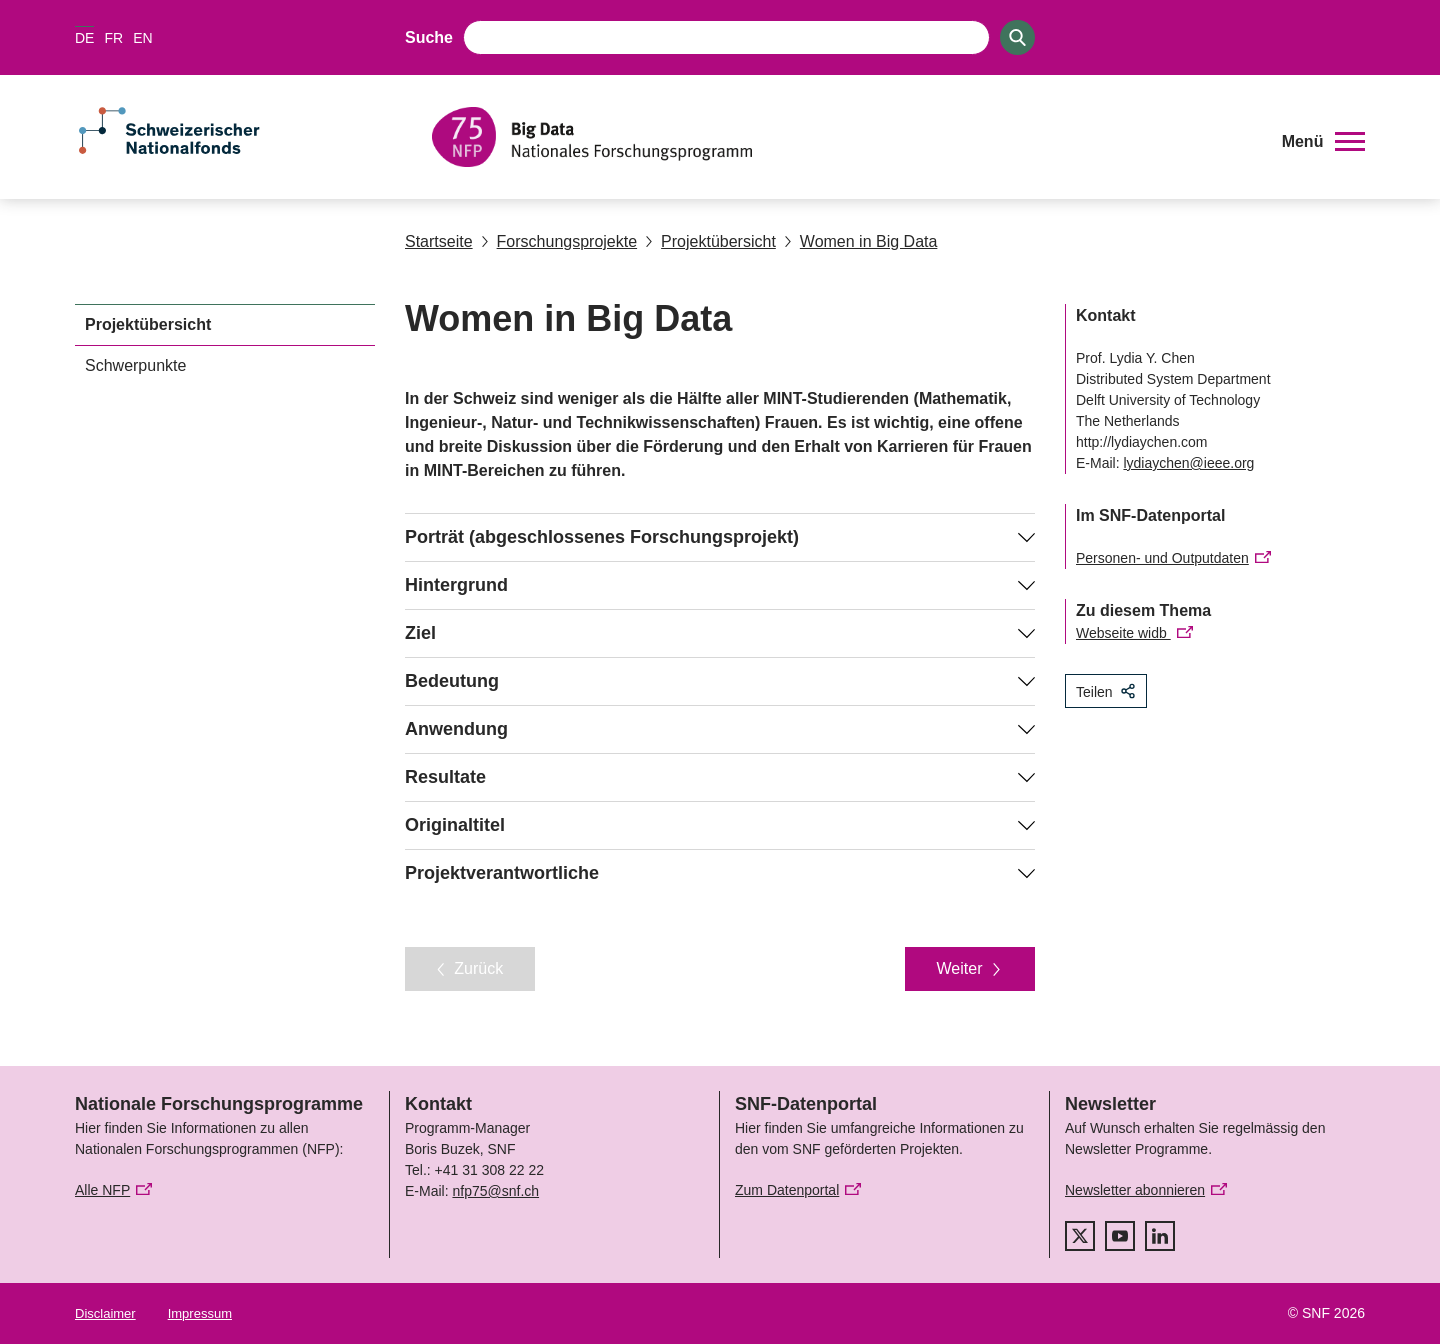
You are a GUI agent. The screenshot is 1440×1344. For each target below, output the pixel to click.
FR (113, 38)
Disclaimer (105, 1313)
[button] (1323, 142)
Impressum (200, 1313)
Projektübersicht (710, 241)
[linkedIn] (1160, 1236)
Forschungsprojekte (559, 241)
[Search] (1017, 37)
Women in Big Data (861, 241)
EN (142, 38)
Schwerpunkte (135, 365)
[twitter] (1080, 1236)
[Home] (844, 137)
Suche (429, 37)
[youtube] (1120, 1236)
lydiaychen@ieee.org (1188, 463)
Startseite (439, 241)
